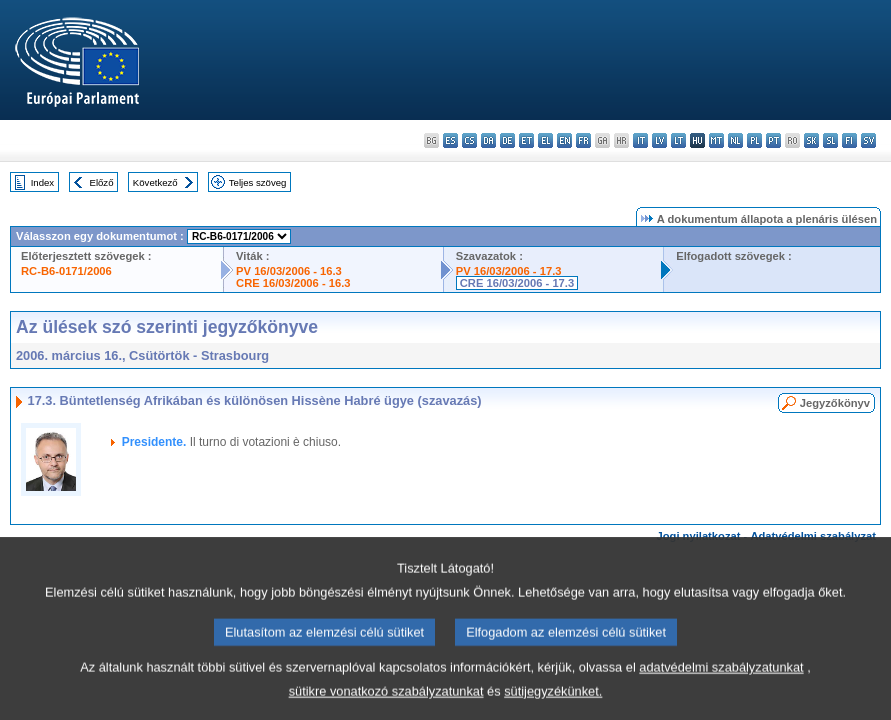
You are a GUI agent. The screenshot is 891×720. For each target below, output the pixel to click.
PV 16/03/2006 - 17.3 (509, 271)
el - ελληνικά (545, 140)
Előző (102, 182)
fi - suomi (849, 140)
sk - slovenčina (811, 140)
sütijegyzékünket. (553, 705)
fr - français (583, 140)
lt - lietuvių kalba (678, 140)
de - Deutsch (507, 140)
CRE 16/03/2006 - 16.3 (293, 283)
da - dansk (488, 140)
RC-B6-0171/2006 (66, 271)
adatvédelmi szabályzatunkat (721, 681)
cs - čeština (469, 140)
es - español (450, 140)
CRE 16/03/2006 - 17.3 (517, 283)
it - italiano (640, 140)
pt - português (773, 140)
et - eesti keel (526, 140)
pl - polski (754, 140)
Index (42, 182)
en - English (564, 140)
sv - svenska (868, 140)
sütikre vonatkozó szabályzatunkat (386, 705)
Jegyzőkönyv (835, 403)
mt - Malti (716, 140)
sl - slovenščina (830, 140)
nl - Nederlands (735, 140)
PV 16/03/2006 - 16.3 (289, 271)
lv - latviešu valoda (659, 140)
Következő (155, 182)
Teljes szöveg (258, 182)
